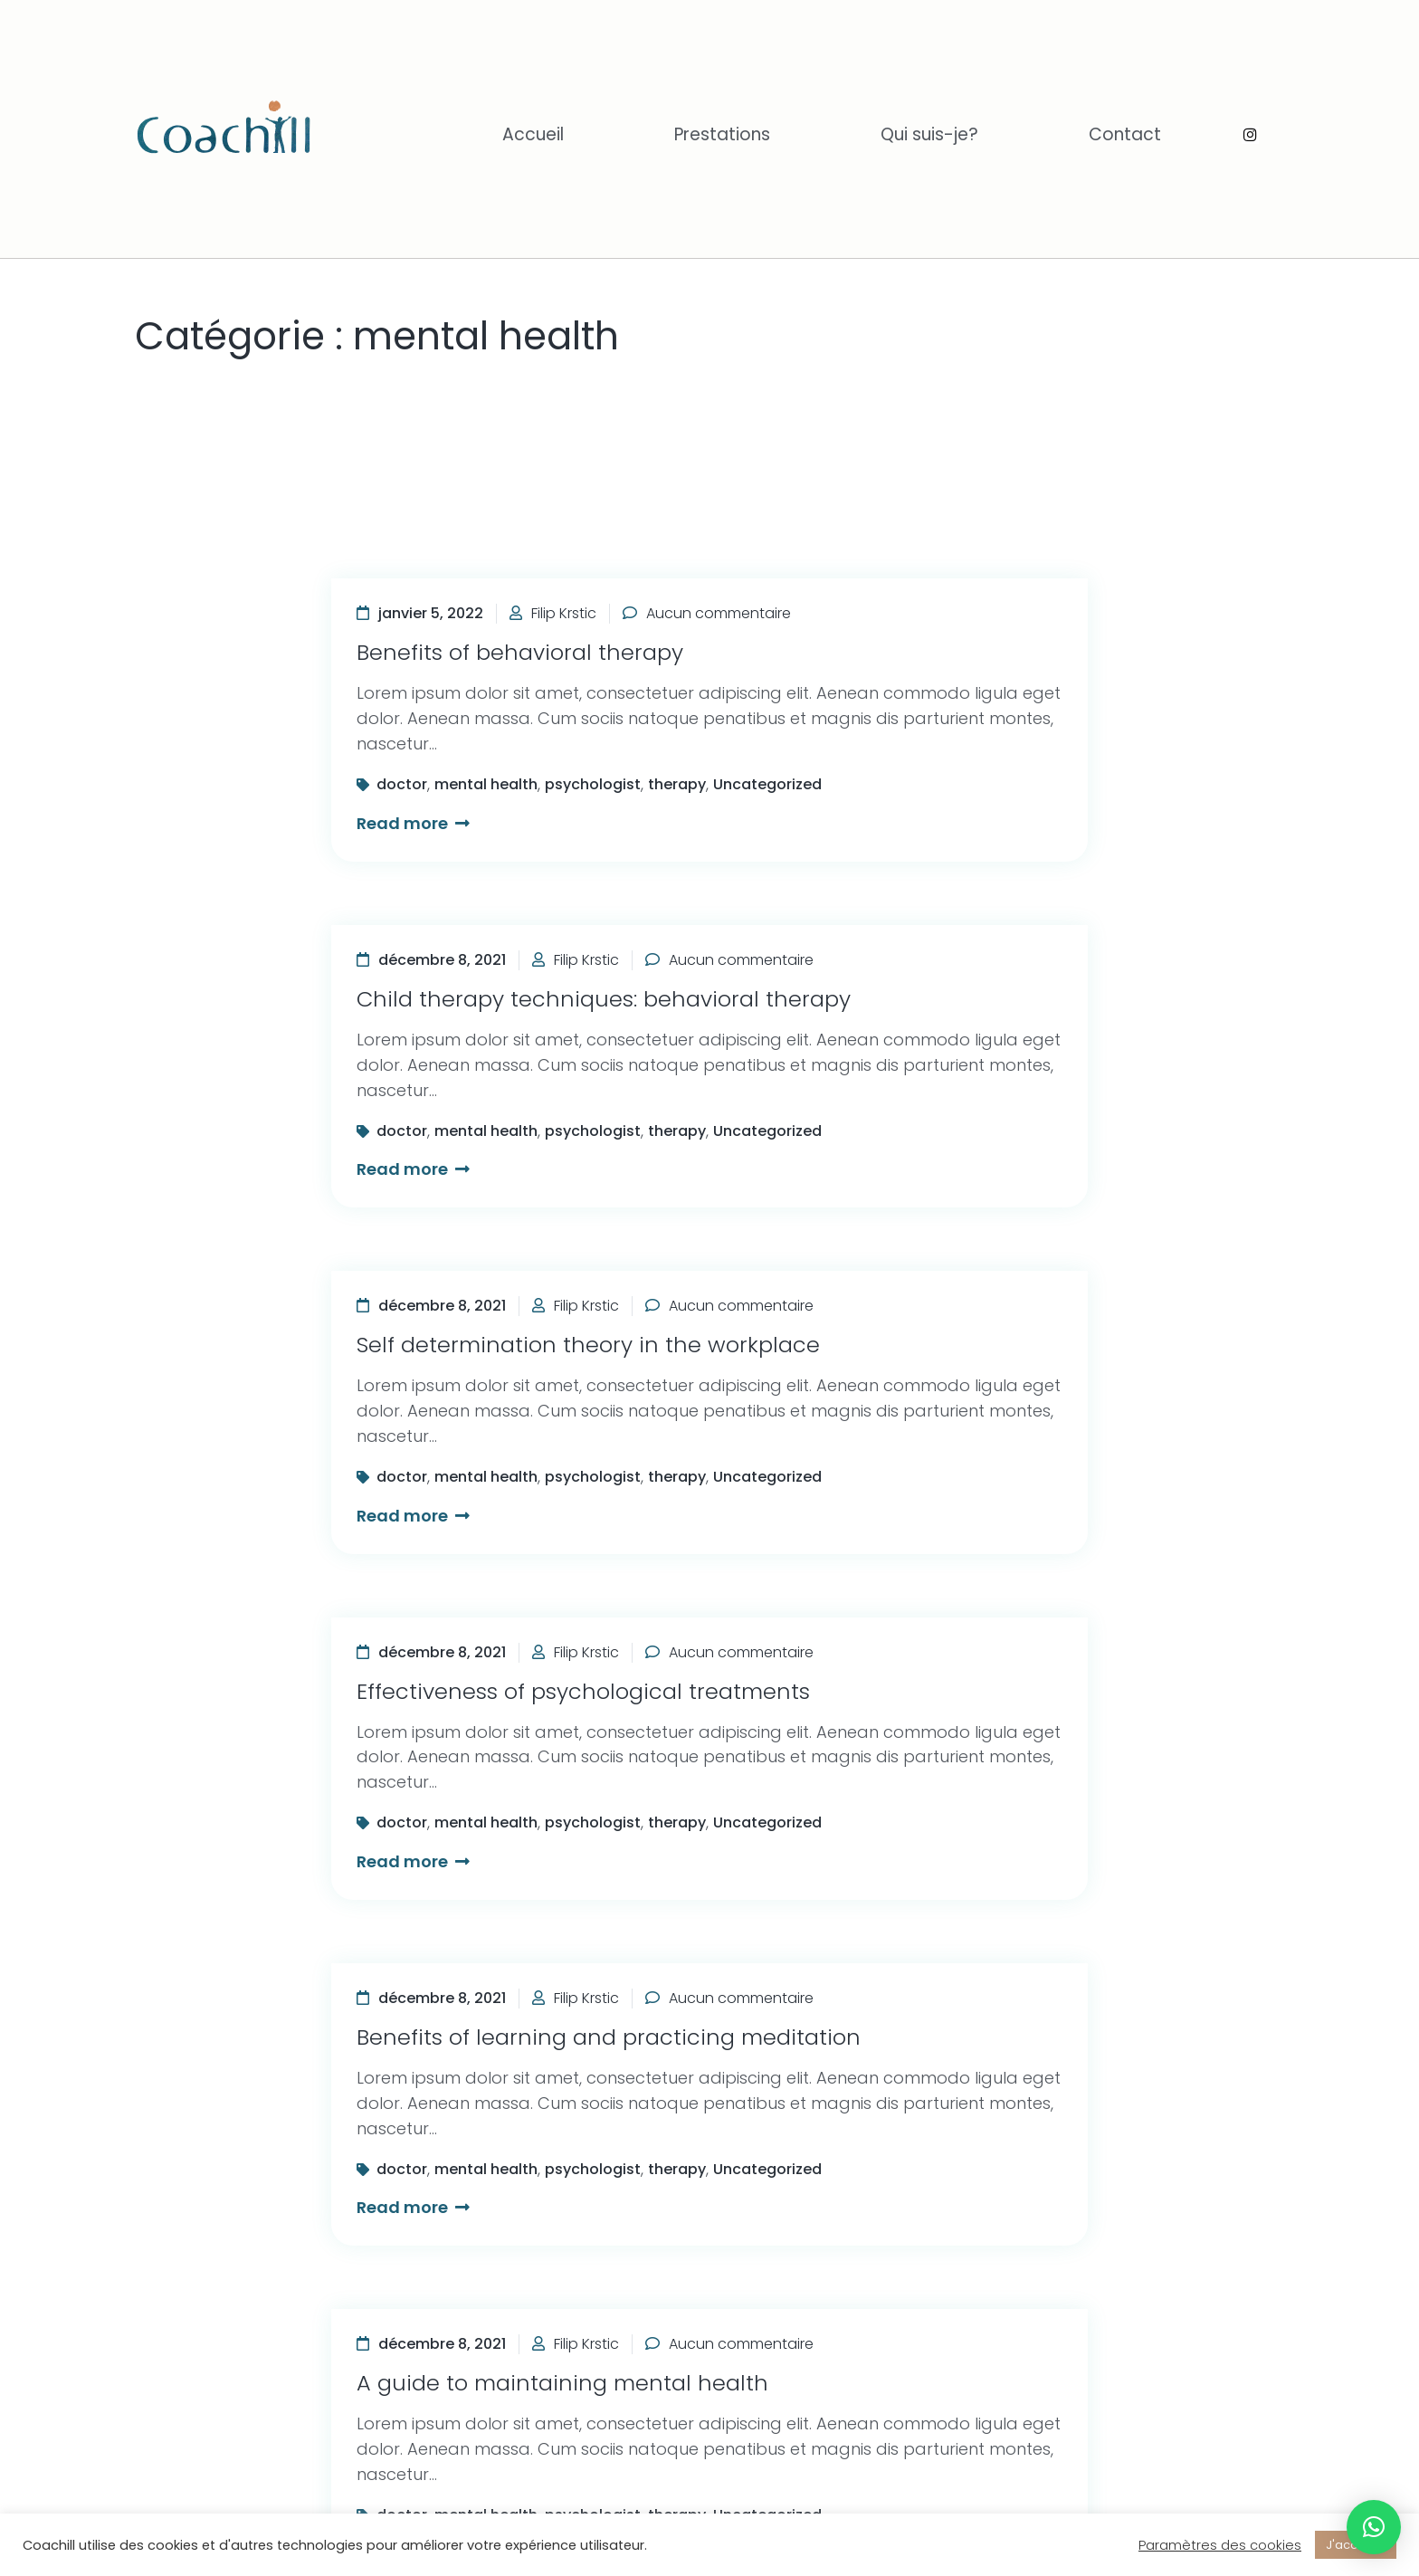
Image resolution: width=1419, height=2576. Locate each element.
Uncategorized (767, 784)
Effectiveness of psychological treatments (583, 1691)
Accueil (533, 135)
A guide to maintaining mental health (562, 2383)
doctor (401, 784)
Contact (1125, 135)
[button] (1374, 2527)
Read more (413, 823)
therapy (677, 784)
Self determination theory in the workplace (588, 1345)
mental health (486, 784)
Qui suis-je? (929, 135)
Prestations (722, 135)
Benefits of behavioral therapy (520, 652)
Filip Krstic (563, 613)
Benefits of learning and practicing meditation (609, 2037)
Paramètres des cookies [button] (1219, 2545)
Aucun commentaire (718, 613)
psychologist (593, 784)
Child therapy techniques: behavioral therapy (604, 999)
